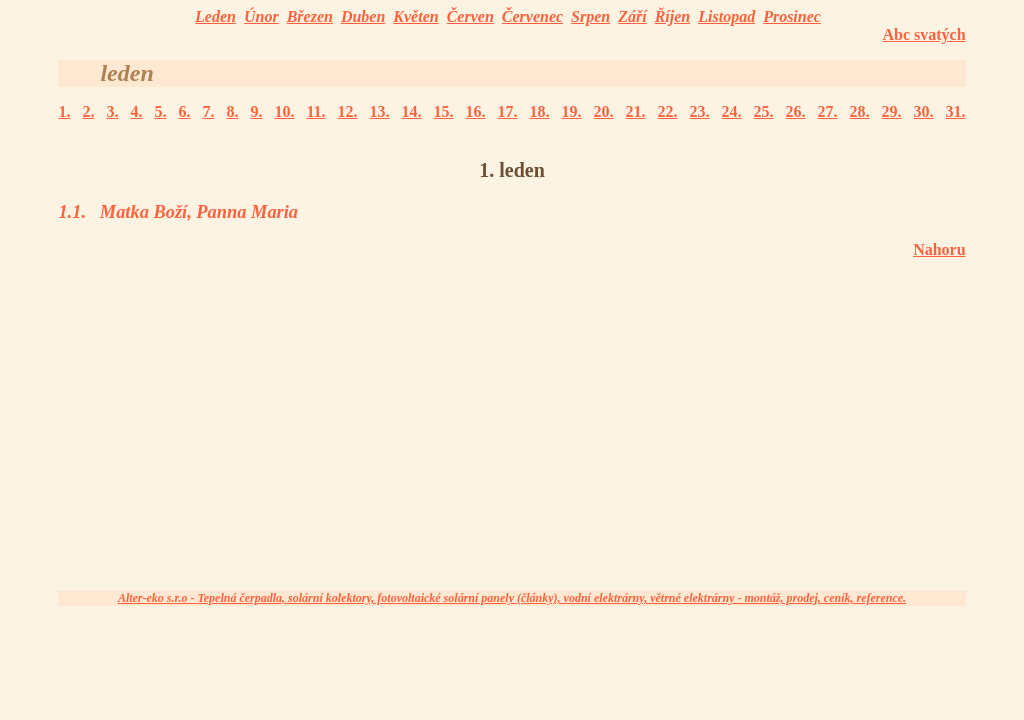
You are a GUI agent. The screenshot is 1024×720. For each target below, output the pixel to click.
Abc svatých (923, 34)
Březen (310, 16)
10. (284, 111)
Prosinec (792, 16)
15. (444, 111)
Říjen (673, 16)
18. (540, 111)
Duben (363, 16)
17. (508, 111)
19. (572, 111)
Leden (215, 16)
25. (764, 111)
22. (668, 111)
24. (732, 111)
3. (112, 111)
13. (380, 111)
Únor (261, 16)
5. (160, 111)
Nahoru (939, 249)
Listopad (726, 16)
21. (636, 111)
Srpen (590, 16)
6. (184, 111)
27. (828, 111)
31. (956, 111)
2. (88, 111)
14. (412, 111)
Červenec (532, 16)
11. (315, 111)
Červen (470, 16)
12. (348, 111)
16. (476, 111)
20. (604, 111)
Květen (415, 16)
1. (64, 111)
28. (860, 111)
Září (632, 16)
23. (700, 111)
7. (208, 111)
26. (796, 111)
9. (256, 111)
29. (892, 111)
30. (924, 111)
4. (136, 111)
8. (232, 111)
